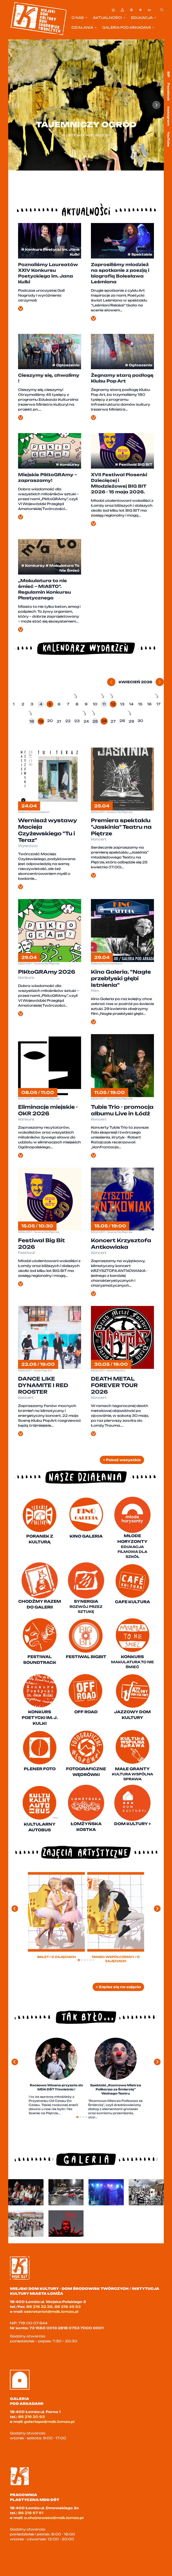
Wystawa (28, 846)
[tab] (79, 1960)
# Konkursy (67, 464)
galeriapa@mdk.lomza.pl (49, 2422)
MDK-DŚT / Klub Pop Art (35, 1370)
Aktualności (109, 18)
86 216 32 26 (39, 2307)
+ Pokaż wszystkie (122, 1460)
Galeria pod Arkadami (128, 27)
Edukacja (144, 18)
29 (131, 721)
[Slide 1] (83, 165)
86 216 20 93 (31, 2417)
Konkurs (26, 978)
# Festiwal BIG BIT (133, 464)
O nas (79, 18)
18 (32, 721)
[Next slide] (157, 1908)
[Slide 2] (88, 165)
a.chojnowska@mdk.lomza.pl (54, 2518)
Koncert (99, 839)
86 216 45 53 (67, 2307)
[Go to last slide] (14, 1908)
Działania (84, 27)
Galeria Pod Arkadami (33, 812)
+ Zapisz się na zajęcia (118, 1987)
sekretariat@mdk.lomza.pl (51, 2312)
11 (104, 704)
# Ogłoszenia (65, 365)
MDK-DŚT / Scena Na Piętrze (111, 812)
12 (113, 704)
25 (95, 721)
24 (86, 721)
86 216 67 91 (30, 2513)
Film (95, 991)
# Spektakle (140, 254)
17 (158, 704)
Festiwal (26, 1253)
